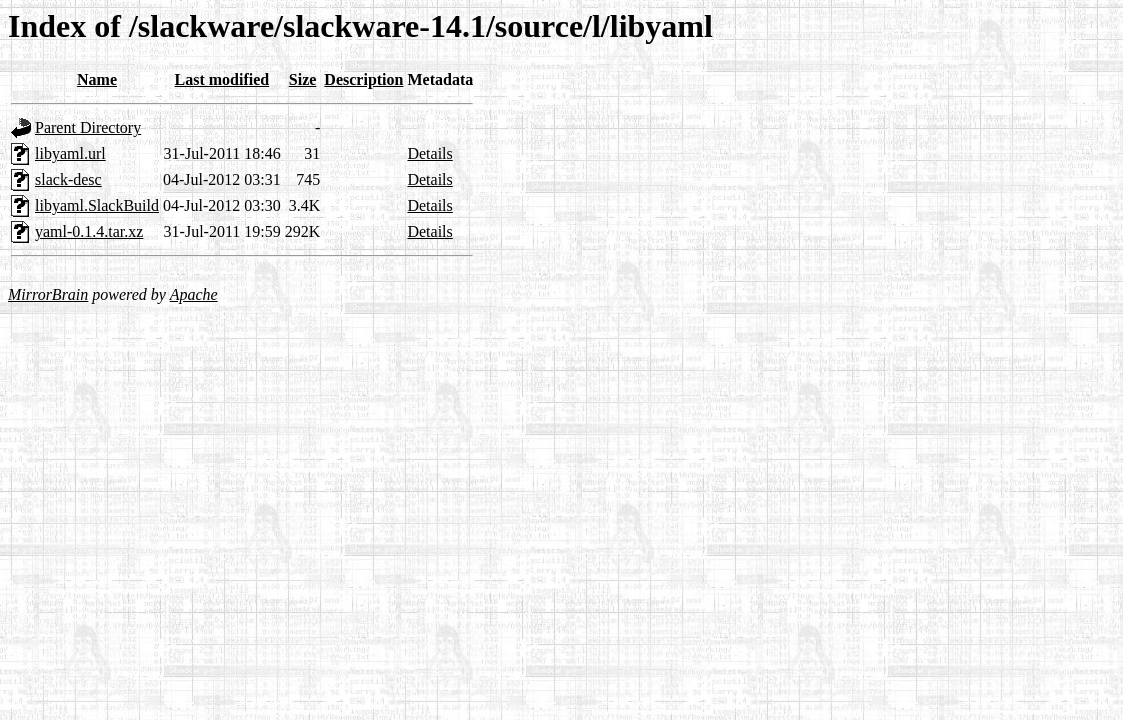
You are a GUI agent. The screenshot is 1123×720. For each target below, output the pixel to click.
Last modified (222, 79)
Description (363, 79)
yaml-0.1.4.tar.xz (89, 231)
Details (429, 153)
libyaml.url (70, 153)
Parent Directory (88, 127)
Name (97, 79)
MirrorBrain (48, 294)
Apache (194, 294)
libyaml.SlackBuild (97, 205)
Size (303, 79)
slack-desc (68, 179)
